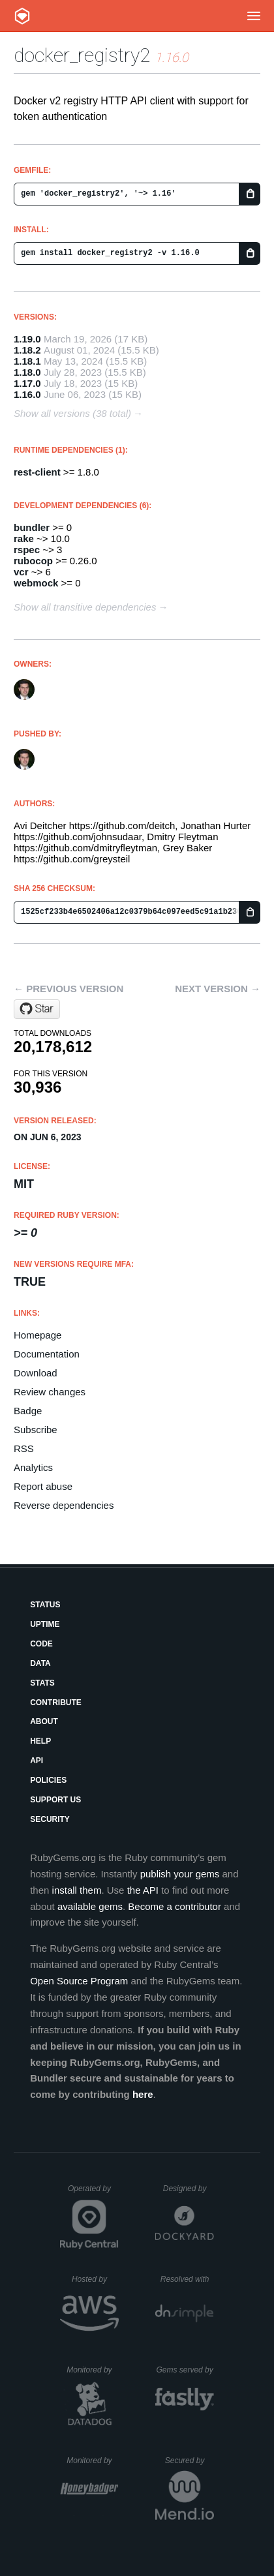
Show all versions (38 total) (72, 413)
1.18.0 (27, 372)
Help (40, 1741)
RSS (24, 1448)
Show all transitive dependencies (85, 607)
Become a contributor (174, 1906)
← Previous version (68, 988)
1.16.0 (27, 394)
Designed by (188, 2188)
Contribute (56, 1702)
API (36, 1760)
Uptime (44, 1624)
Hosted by (95, 2279)
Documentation (47, 1353)
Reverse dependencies (64, 1505)
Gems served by (185, 2369)
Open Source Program (79, 1980)
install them (77, 1890)
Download (35, 1372)
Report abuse (43, 1486)
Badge (28, 1410)
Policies (48, 1780)
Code (41, 1643)
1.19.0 (27, 338)
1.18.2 (27, 350)
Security (50, 1819)
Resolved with (187, 2279)
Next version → (217, 988)
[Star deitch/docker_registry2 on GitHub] (37, 1009)
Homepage (37, 1335)
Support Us (55, 1799)
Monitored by (93, 2369)
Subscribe (35, 1429)
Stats (42, 1683)
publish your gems (180, 1873)
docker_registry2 (82, 55)
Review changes (49, 1391)
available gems (90, 1906)
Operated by (93, 2193)
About (44, 1721)
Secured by (189, 2460)
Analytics (33, 1467)
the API (143, 1890)
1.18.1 (27, 361)
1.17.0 (27, 383)
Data (40, 1663)
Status (45, 1604)
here (142, 2094)
